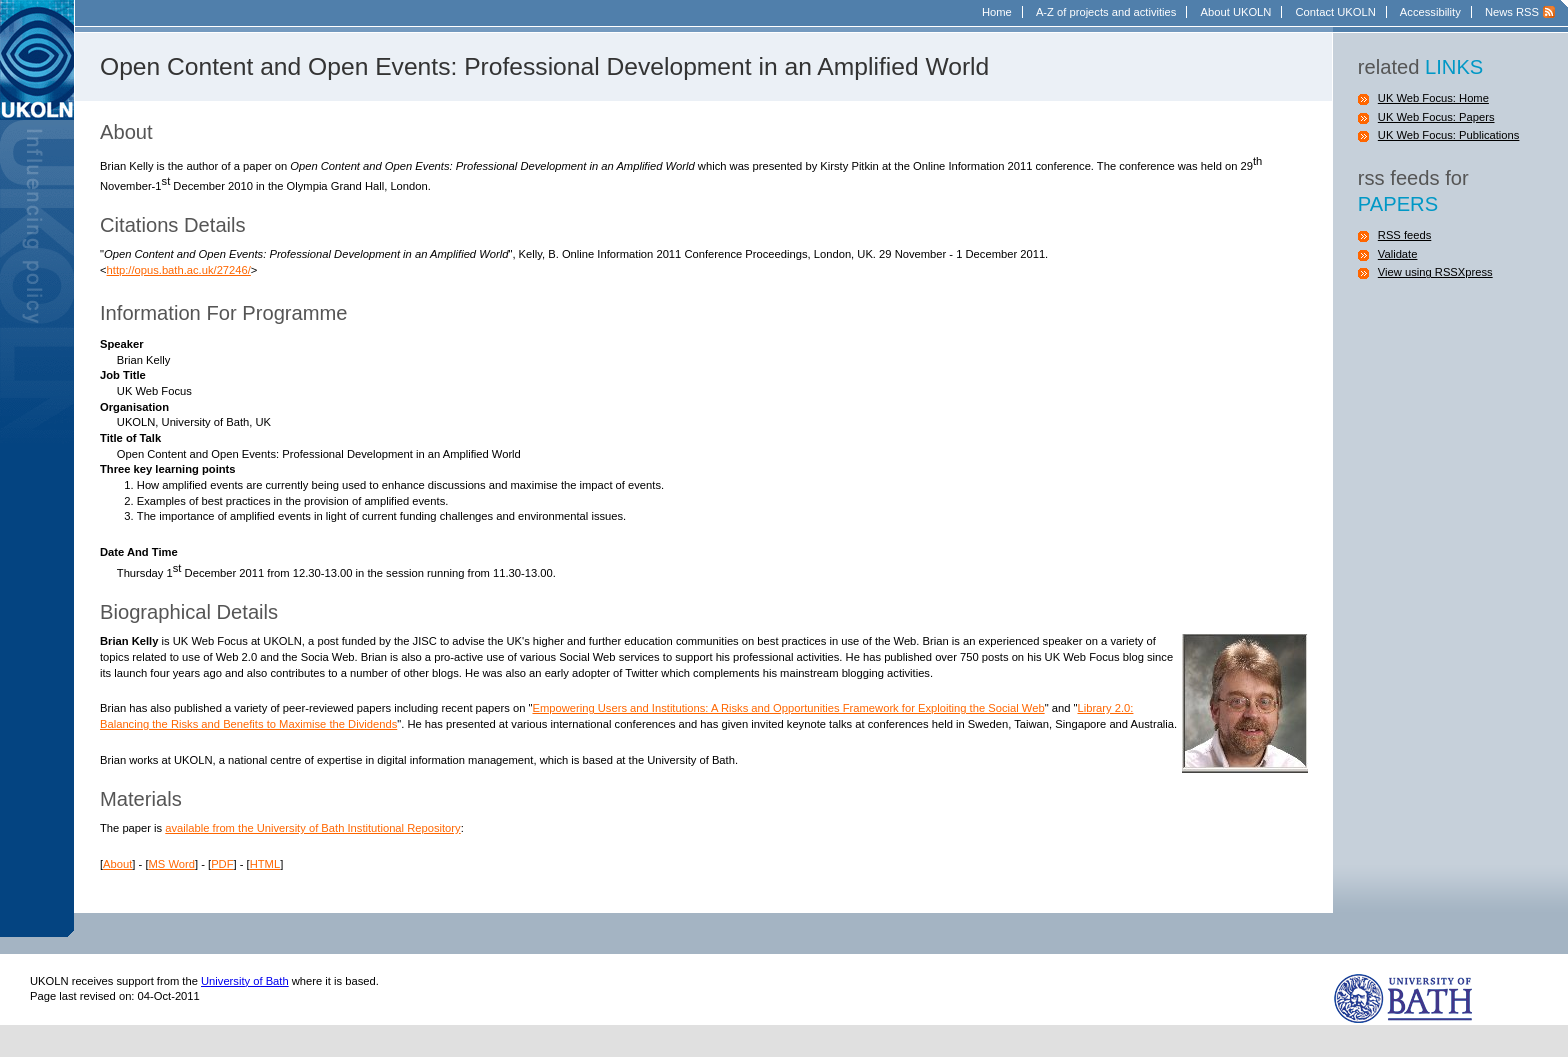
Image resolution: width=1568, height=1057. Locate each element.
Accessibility (1430, 12)
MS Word (172, 864)
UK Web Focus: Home (1433, 98)
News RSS (1512, 12)
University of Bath (245, 981)
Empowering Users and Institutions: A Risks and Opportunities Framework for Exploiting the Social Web (788, 708)
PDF (222, 864)
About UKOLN (1236, 12)
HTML (265, 864)
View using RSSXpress (1435, 272)
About (117, 864)
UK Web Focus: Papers (1436, 117)
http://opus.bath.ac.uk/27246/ (179, 270)
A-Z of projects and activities (1106, 12)
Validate (1398, 254)
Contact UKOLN (1336, 12)
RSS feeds (1404, 235)
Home (997, 12)
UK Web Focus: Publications (1449, 135)
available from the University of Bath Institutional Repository (312, 828)
